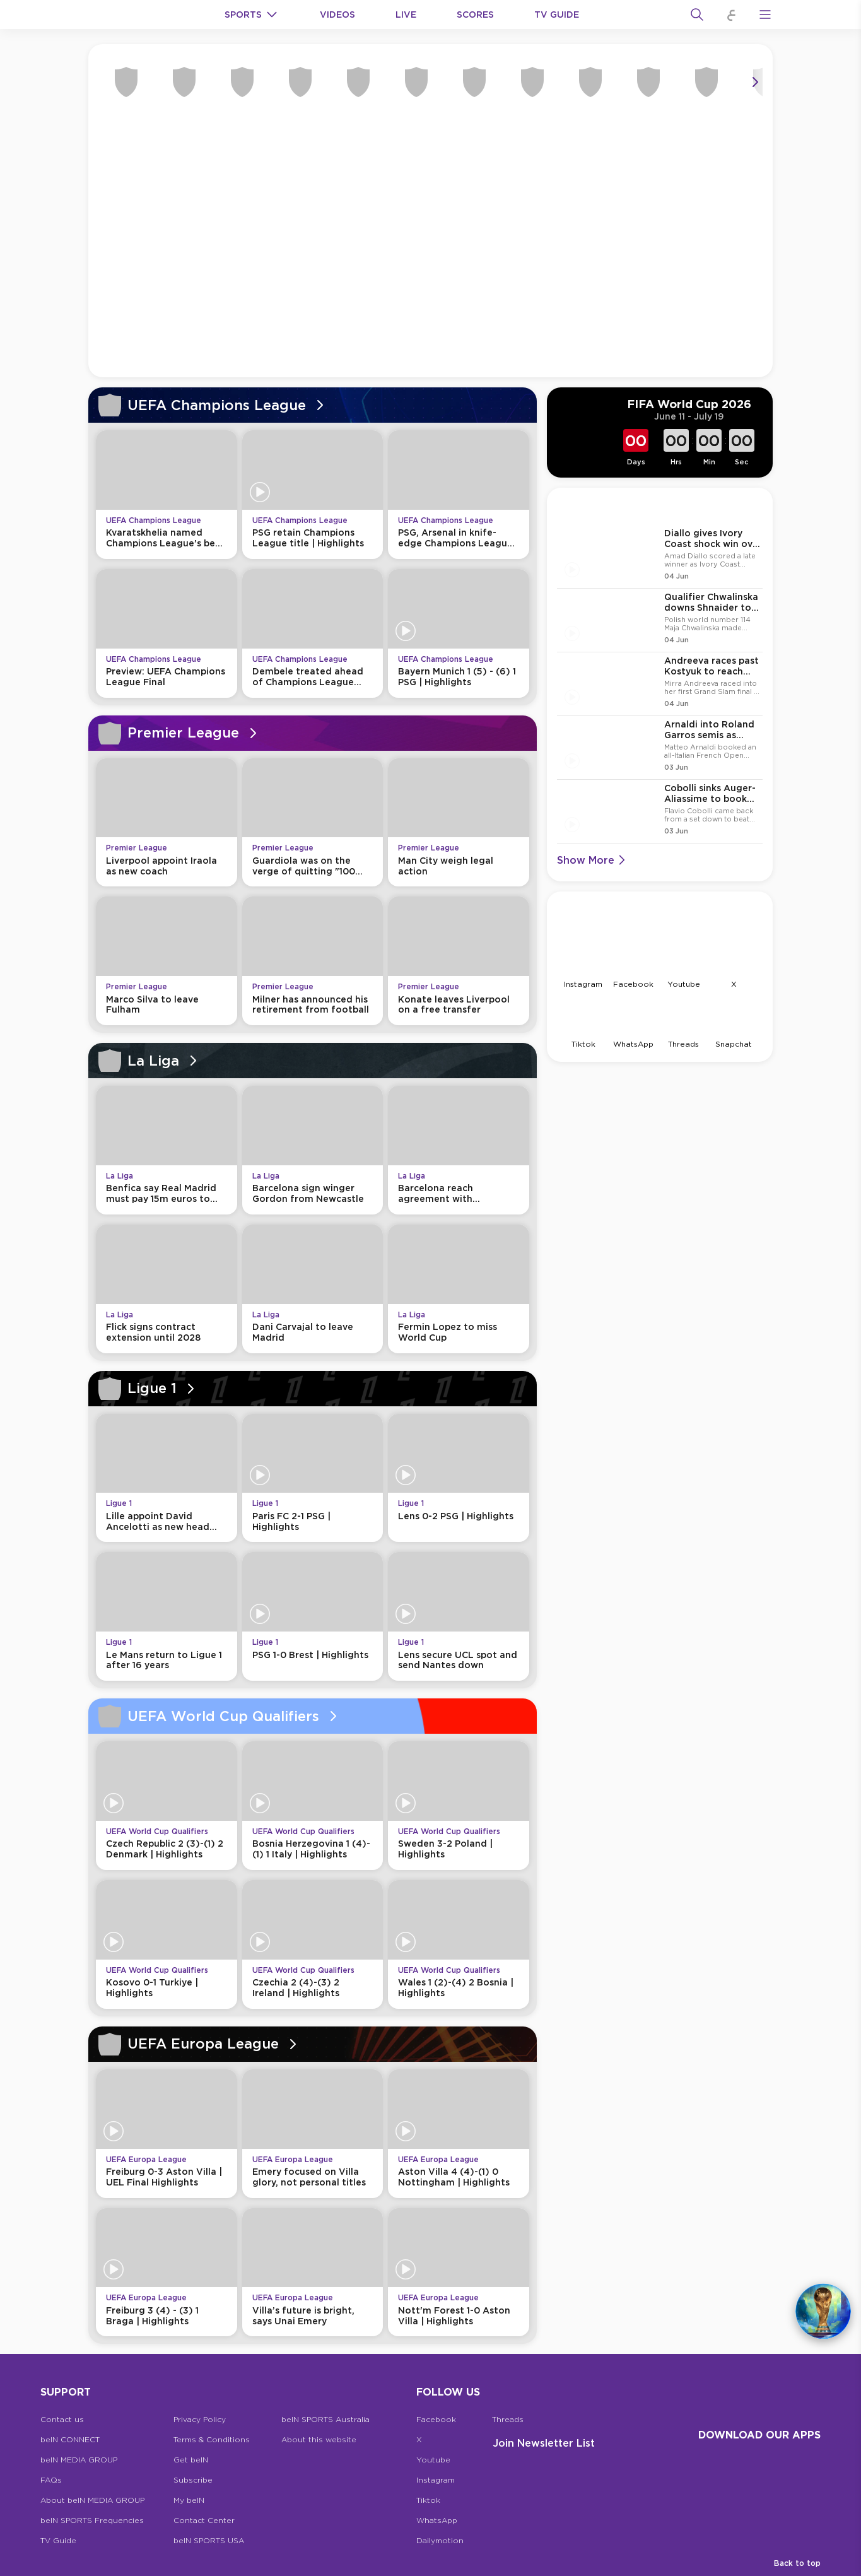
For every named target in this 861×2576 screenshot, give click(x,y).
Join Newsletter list (544, 2443)
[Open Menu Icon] (765, 14)
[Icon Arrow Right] (755, 82)
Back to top (797, 2563)
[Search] (697, 14)
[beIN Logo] (133, 14)
